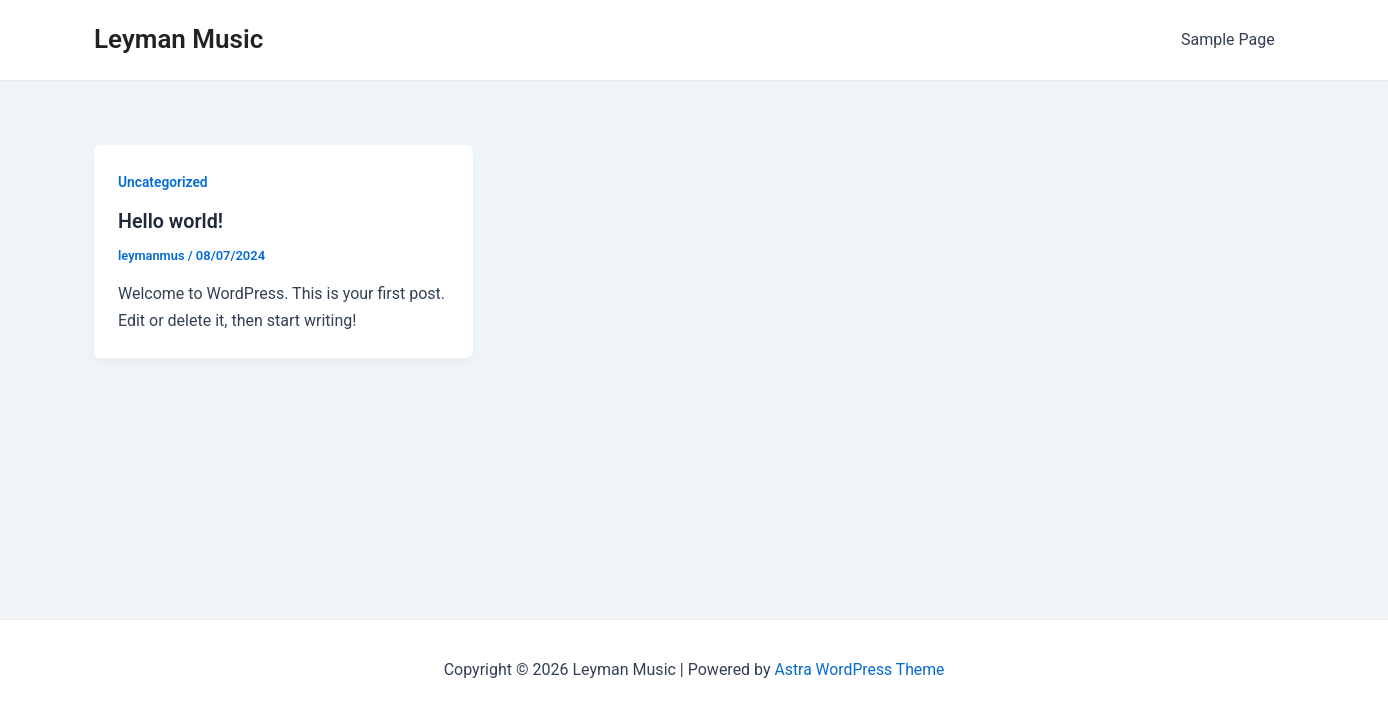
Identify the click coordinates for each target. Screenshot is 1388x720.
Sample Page (1231, 39)
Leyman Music (178, 39)
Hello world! (171, 221)
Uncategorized (163, 182)
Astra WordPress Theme (859, 669)
